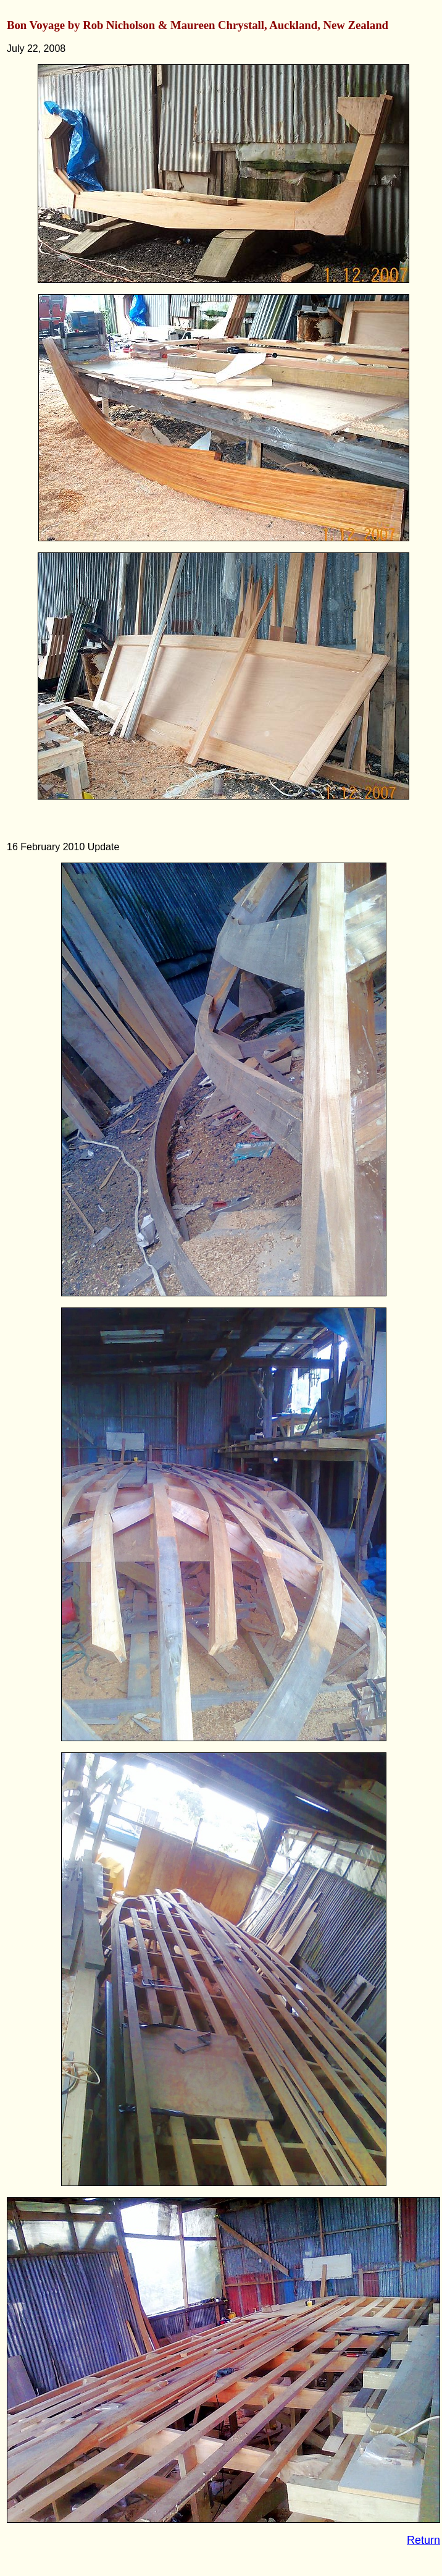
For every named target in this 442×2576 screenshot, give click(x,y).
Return (423, 2540)
